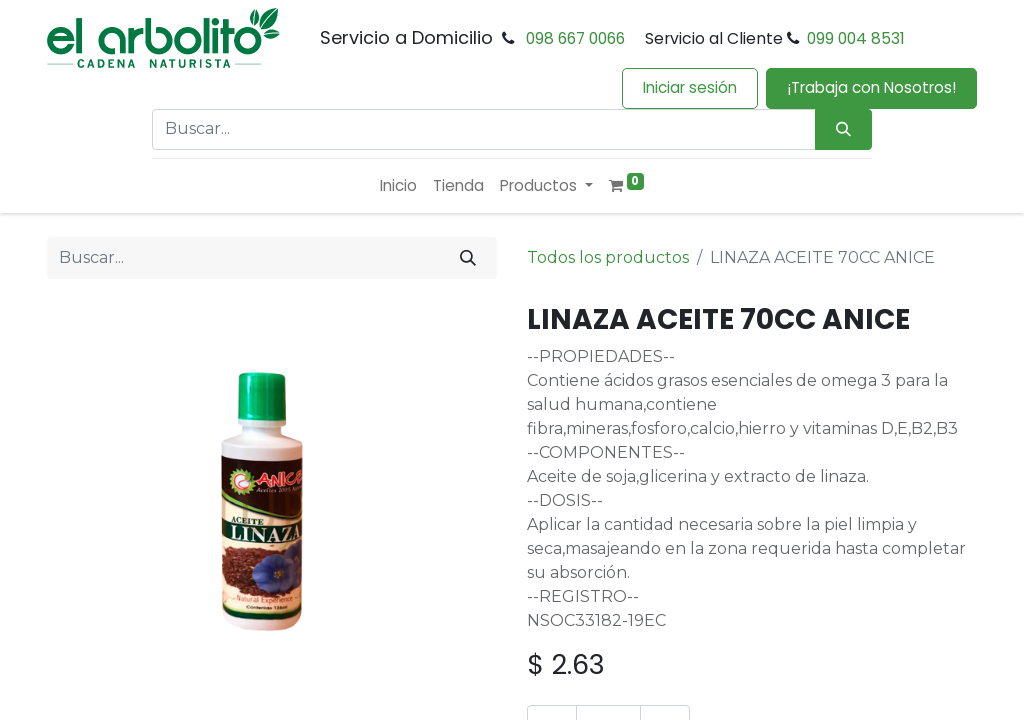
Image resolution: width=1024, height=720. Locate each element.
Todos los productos (608, 257)
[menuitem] (398, 186)
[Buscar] (468, 258)
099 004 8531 (856, 38)
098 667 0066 (575, 38)
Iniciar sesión (690, 87)
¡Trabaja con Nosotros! (871, 87)
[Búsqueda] (843, 129)
